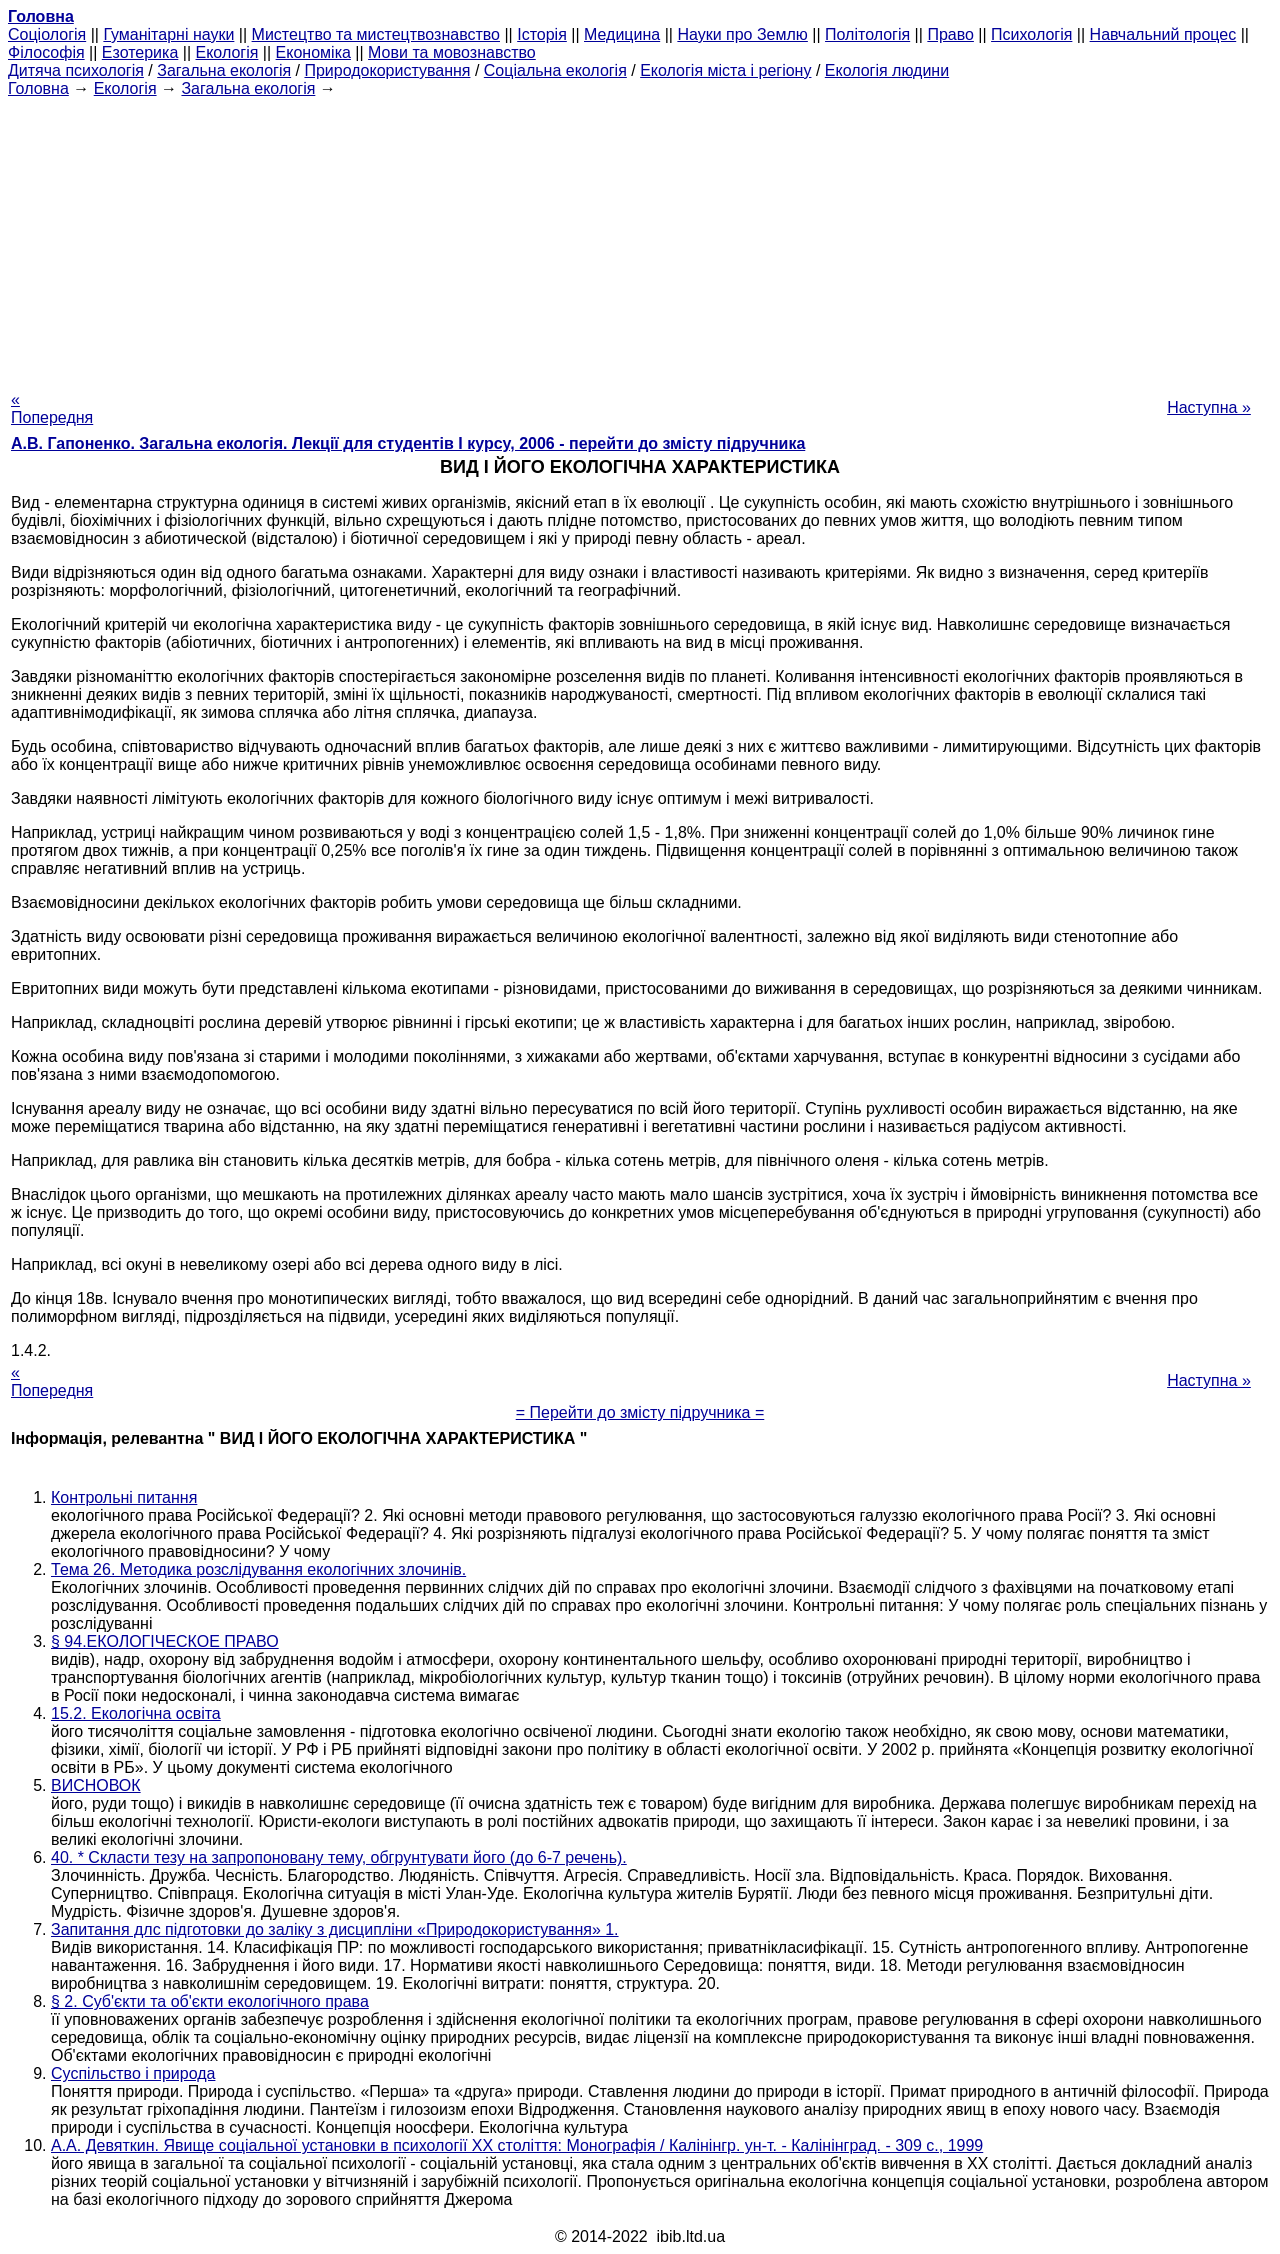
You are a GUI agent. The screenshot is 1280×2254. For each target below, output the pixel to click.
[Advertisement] (640, 238)
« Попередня (52, 408)
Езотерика (140, 52)
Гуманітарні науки (168, 34)
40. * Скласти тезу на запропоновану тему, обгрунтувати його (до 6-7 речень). (339, 1857)
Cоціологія (47, 34)
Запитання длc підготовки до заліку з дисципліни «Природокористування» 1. (335, 1929)
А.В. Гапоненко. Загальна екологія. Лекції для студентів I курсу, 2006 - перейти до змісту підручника (408, 443)
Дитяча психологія (76, 70)
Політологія (867, 34)
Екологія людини (887, 70)
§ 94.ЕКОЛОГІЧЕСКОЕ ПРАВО (165, 1641)
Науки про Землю (742, 34)
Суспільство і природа (133, 2073)
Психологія (1031, 34)
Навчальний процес (1163, 34)
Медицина (622, 34)
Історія (542, 34)
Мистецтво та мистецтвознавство (376, 34)
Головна (38, 88)
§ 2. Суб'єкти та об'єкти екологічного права (210, 2001)
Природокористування (387, 70)
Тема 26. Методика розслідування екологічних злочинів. (258, 1569)
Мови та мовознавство (452, 52)
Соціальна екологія (555, 70)
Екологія (227, 52)
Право (950, 34)
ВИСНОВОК (96, 1785)
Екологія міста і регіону (725, 70)
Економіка (313, 52)
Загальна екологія (224, 70)
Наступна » (1209, 407)
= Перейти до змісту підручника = (640, 1412)
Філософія (46, 52)
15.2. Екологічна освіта (136, 1713)
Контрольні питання (124, 1497)
